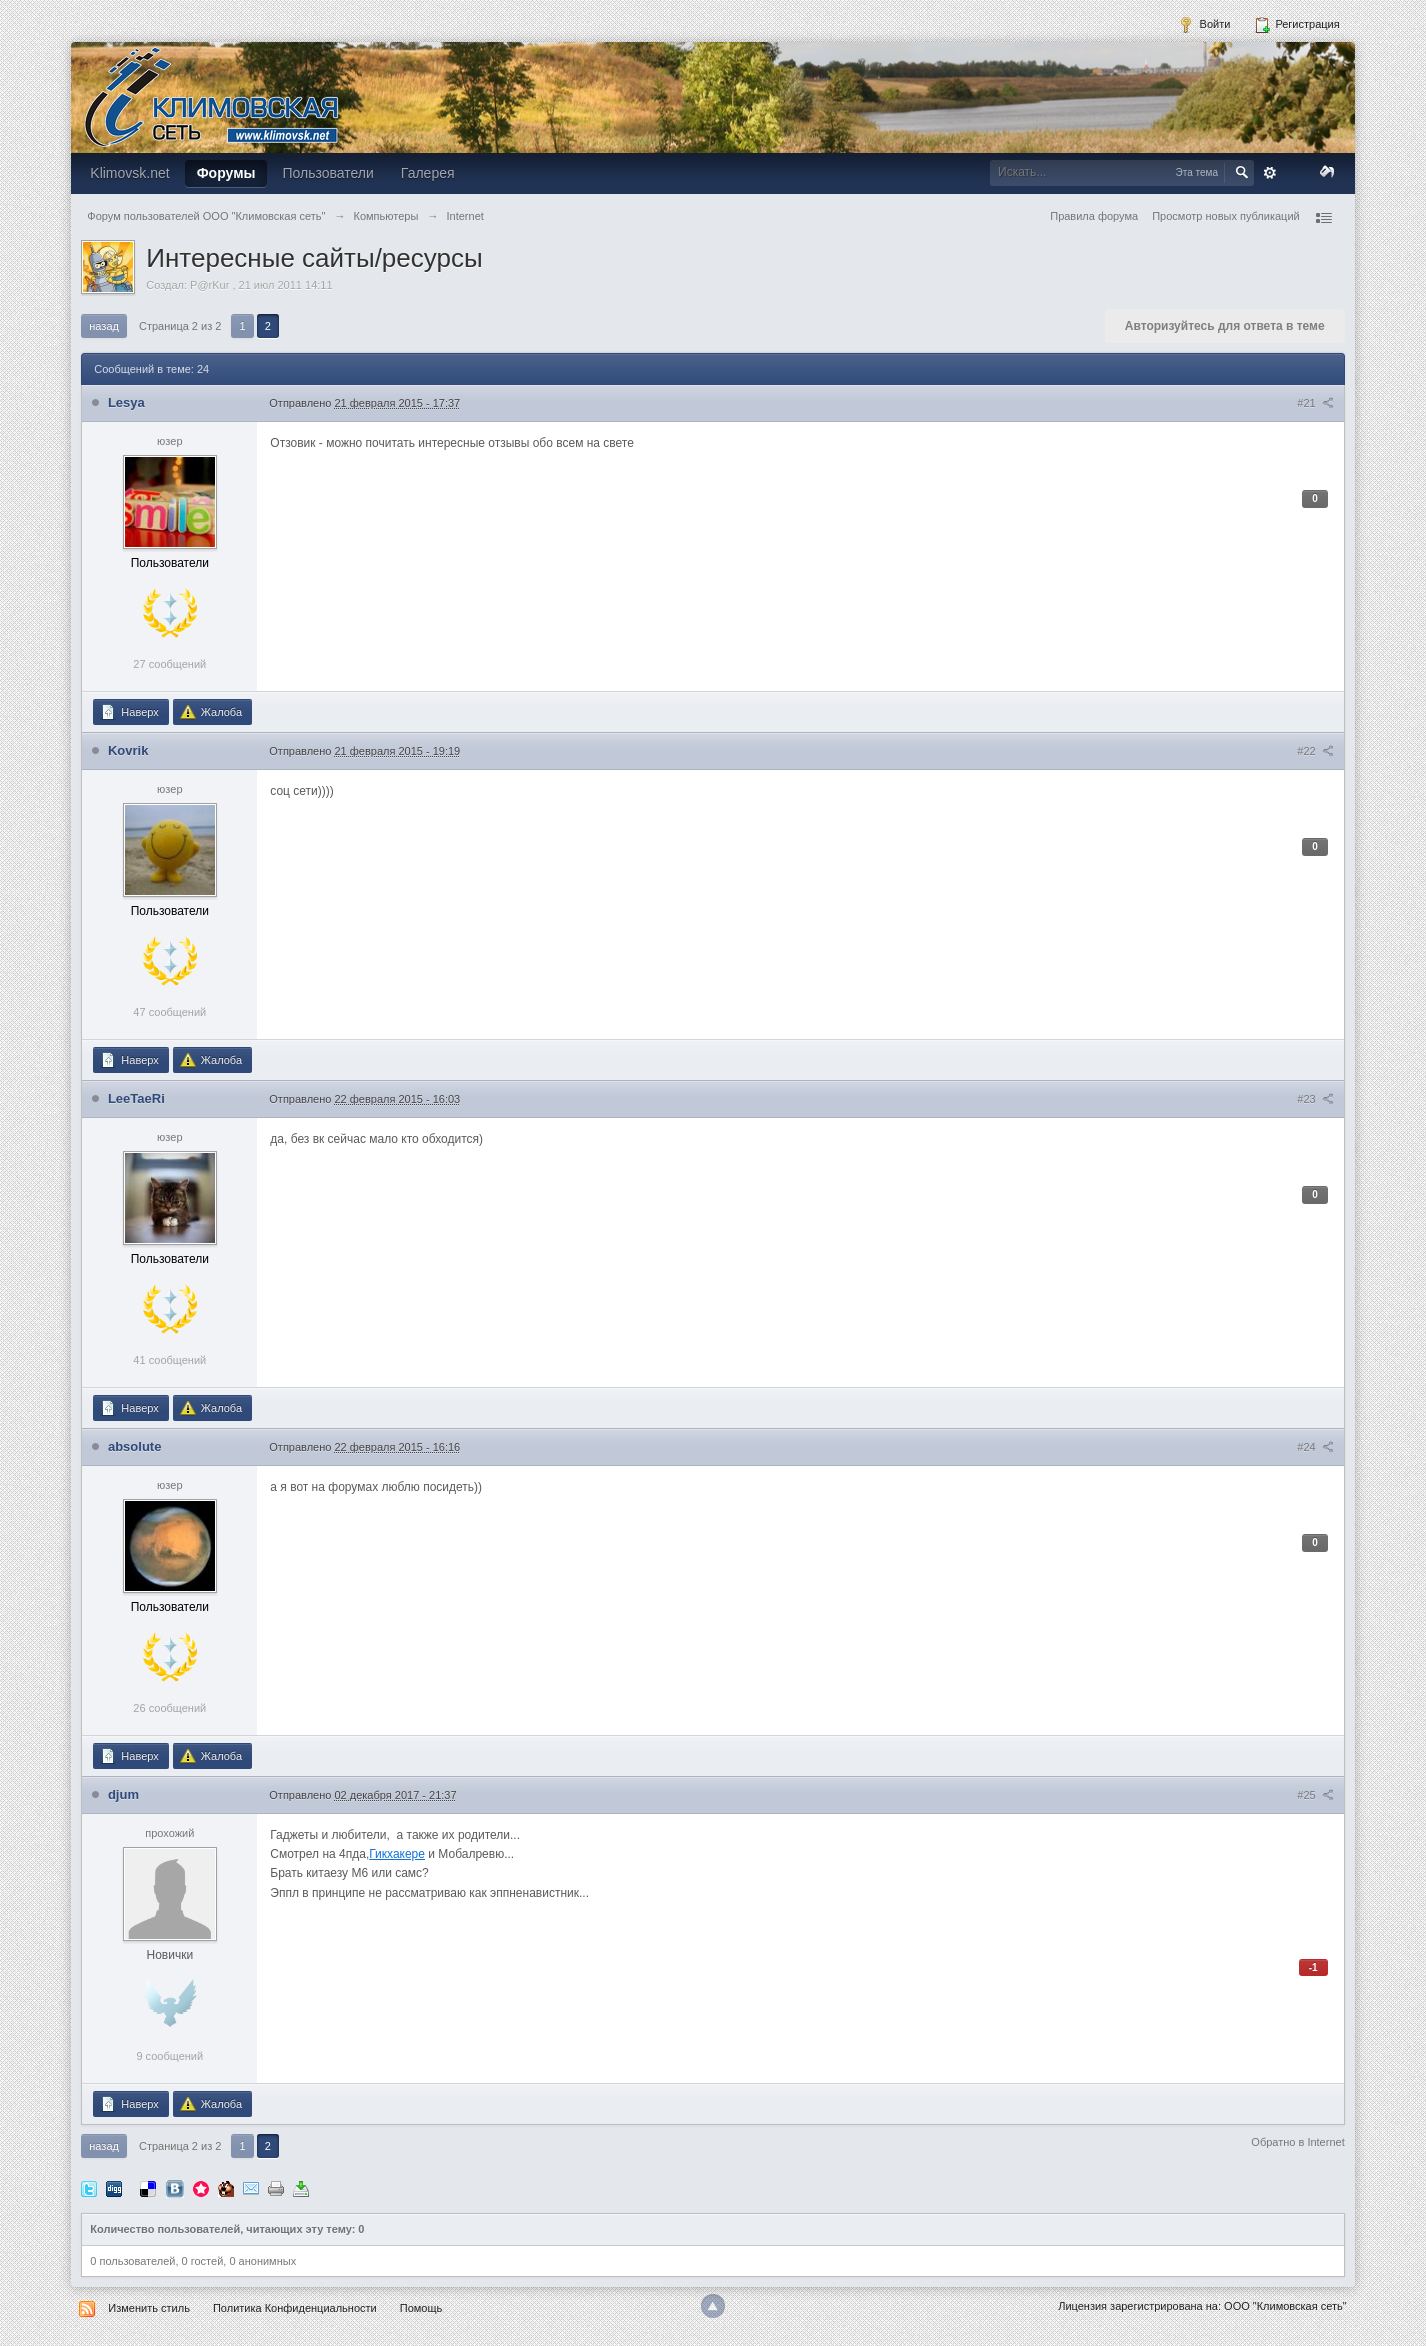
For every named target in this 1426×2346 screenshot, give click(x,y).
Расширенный (1270, 173)
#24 (1315, 1447)
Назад (104, 326)
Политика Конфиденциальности (295, 2308)
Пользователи (327, 173)
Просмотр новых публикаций (1226, 216)
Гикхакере (397, 1854)
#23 (1315, 1099)
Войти (1204, 25)
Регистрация (1296, 25)
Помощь (421, 2308)
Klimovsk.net (129, 173)
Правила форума (1094, 216)
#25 (1315, 1795)
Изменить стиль (149, 2308)
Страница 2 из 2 (180, 326)
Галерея (428, 173)
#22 (1315, 751)
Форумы (226, 173)
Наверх (129, 712)
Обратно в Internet (1297, 2142)
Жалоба (211, 712)
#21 (1315, 403)
